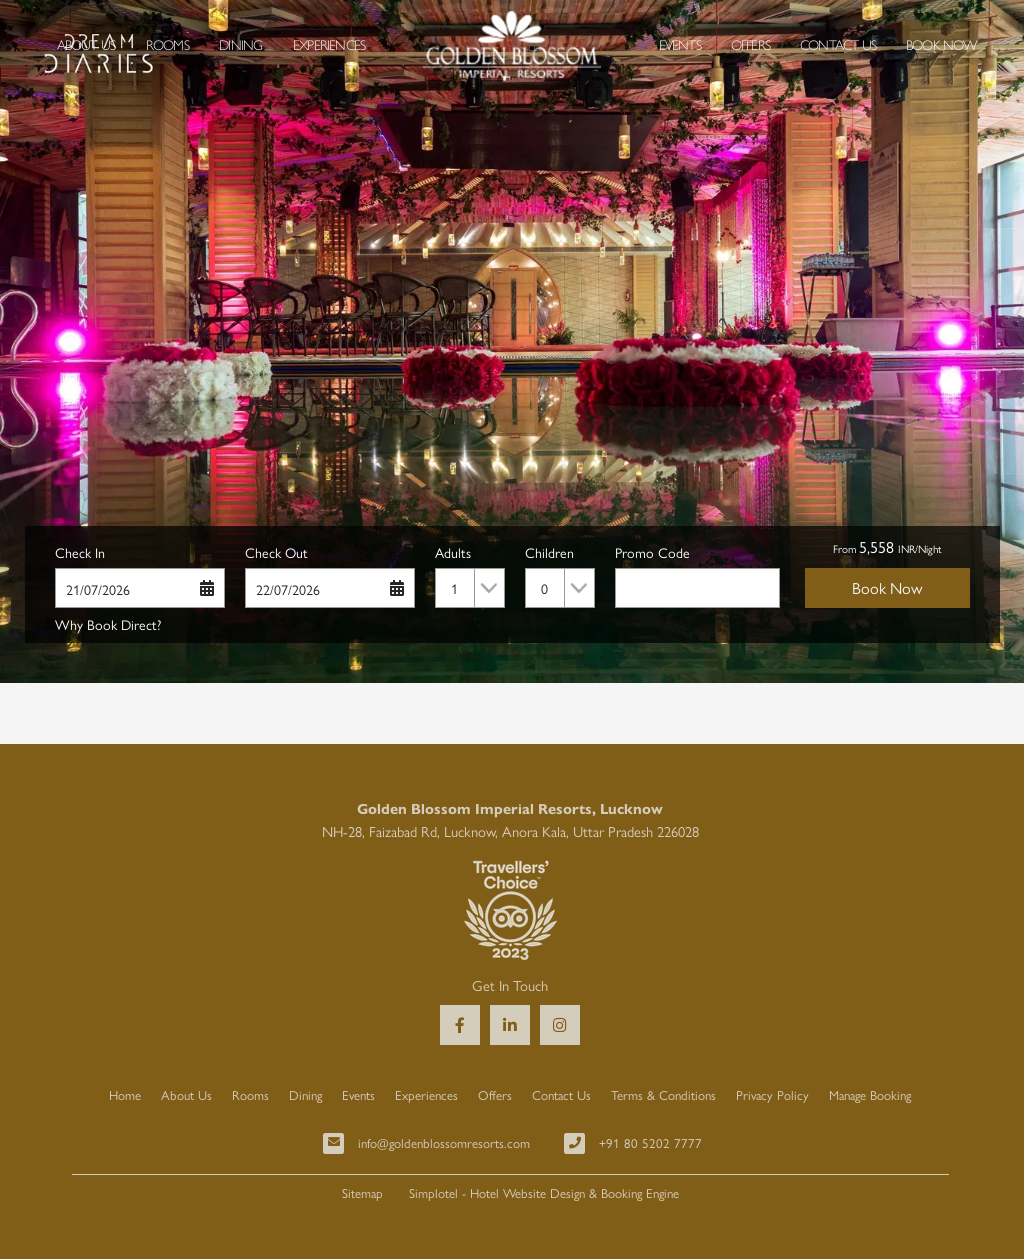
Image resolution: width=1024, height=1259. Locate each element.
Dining (240, 44)
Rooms (167, 44)
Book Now (941, 44)
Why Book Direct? (108, 624)
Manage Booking (870, 1094)
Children (549, 552)
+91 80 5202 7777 (650, 1142)
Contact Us (838, 44)
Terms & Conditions (663, 1094)
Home (125, 1094)
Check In (80, 552)
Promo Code (652, 552)
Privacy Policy (772, 1094)
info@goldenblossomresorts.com (444, 1142)
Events (680, 44)
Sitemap (362, 1192)
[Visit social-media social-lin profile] (510, 1025)
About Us (86, 44)
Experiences (329, 44)
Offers (750, 44)
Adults (453, 552)
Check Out (276, 552)
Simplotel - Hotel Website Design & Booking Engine (544, 1192)
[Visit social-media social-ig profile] (560, 1025)
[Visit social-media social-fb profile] (460, 1025)
